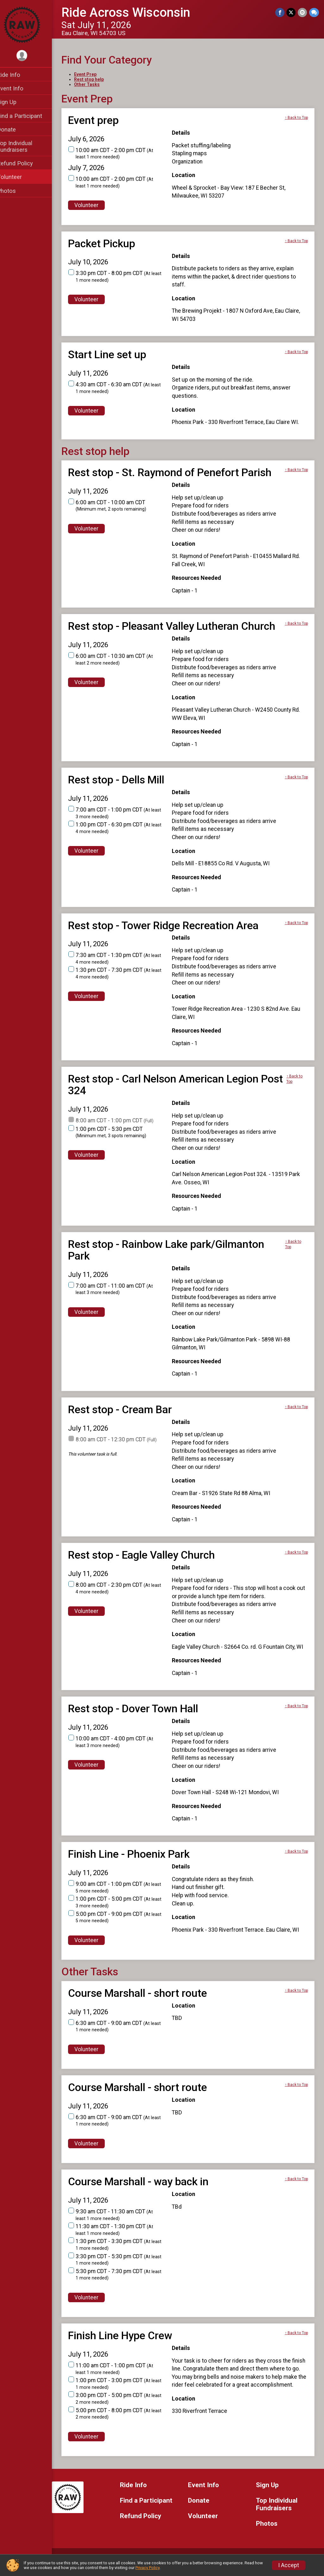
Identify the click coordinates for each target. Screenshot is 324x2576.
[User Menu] (30, 56)
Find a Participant (27, 116)
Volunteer (17, 177)
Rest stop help (97, 79)
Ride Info (16, 74)
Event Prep (93, 74)
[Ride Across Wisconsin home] (30, 24)
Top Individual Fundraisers (22, 146)
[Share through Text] (314, 12)
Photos (14, 190)
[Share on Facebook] (280, 12)
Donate (14, 129)
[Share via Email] (302, 12)
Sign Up (15, 102)
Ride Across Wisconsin (134, 12)
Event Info (18, 88)
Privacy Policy (147, 2567)
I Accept (288, 2565)
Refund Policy (23, 163)
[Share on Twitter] (291, 12)
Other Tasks (95, 84)
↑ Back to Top (296, 117)
